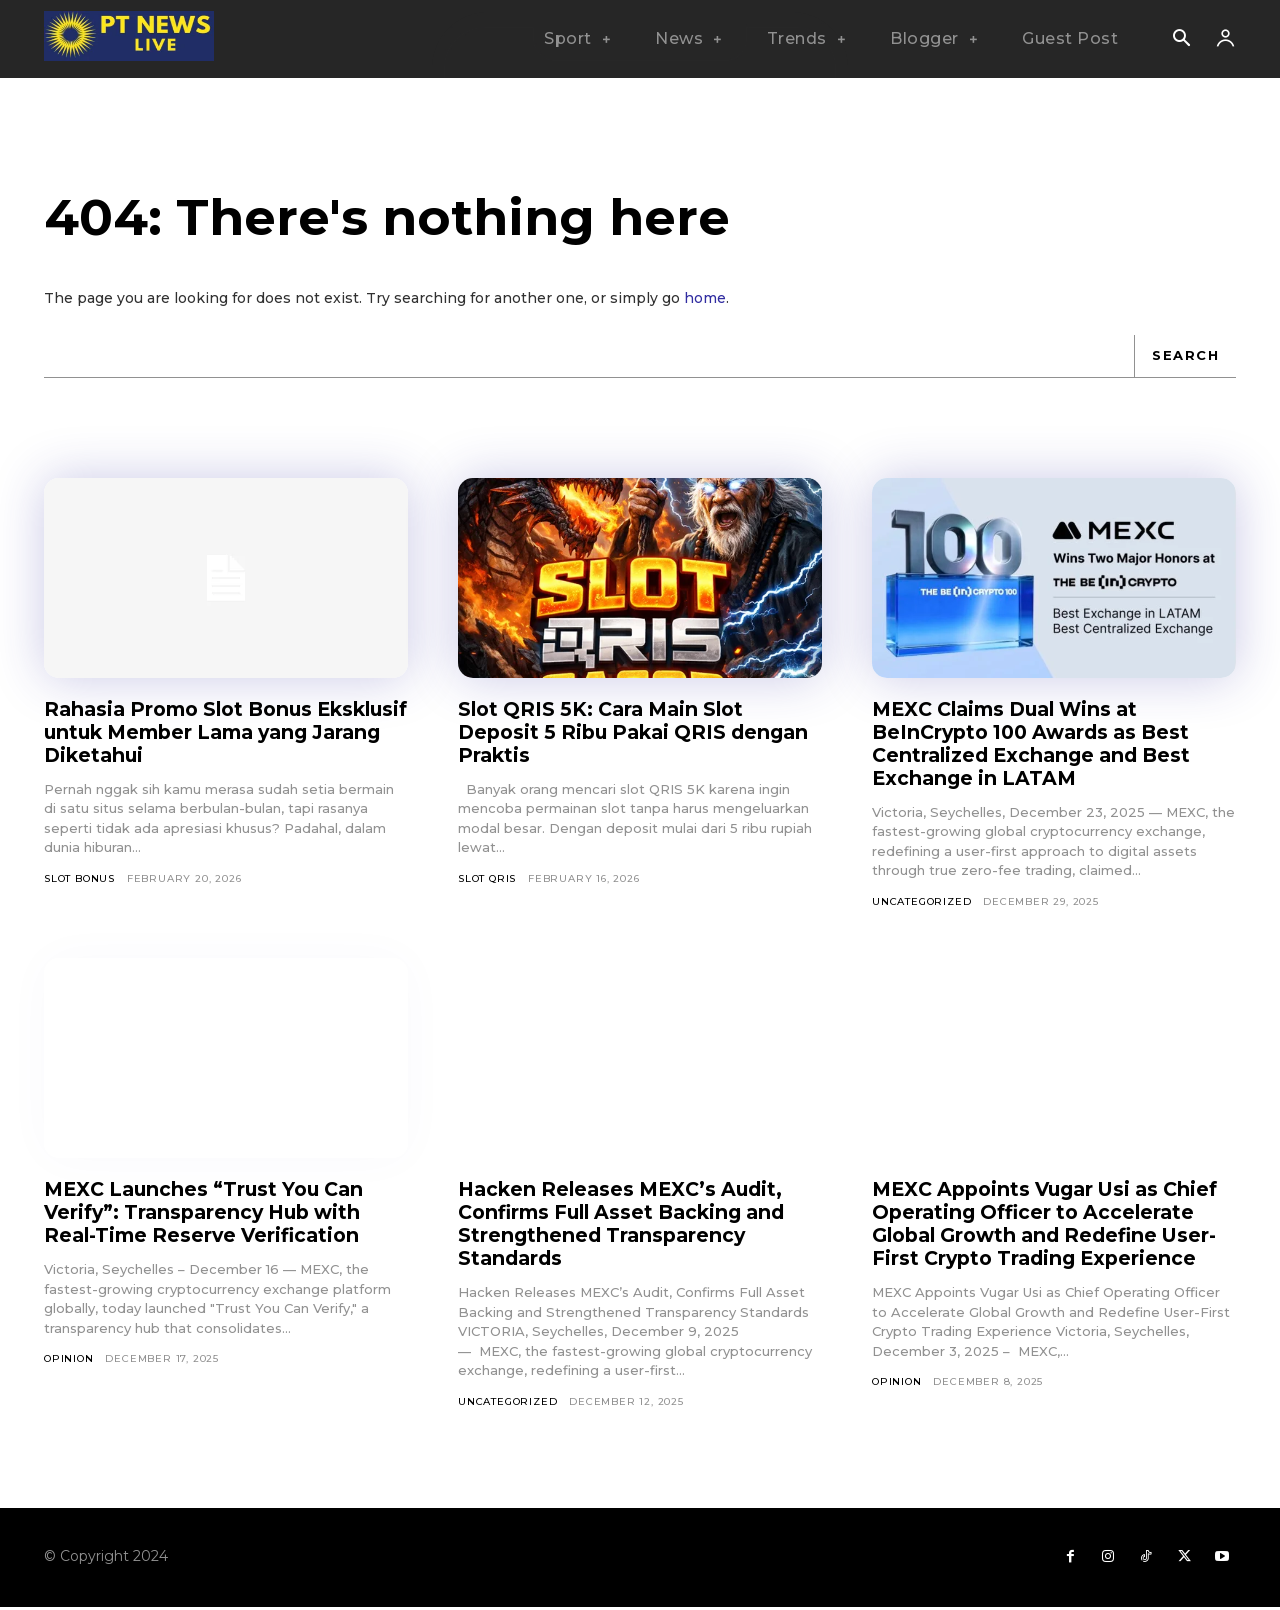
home (705, 298)
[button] (1181, 40)
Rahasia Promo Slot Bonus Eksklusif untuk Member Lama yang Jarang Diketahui (206, 732)
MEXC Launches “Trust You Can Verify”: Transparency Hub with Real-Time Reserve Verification (211, 1212)
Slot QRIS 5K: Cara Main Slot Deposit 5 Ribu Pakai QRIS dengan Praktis (607, 732)
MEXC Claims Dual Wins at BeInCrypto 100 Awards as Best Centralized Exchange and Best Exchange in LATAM (1039, 743)
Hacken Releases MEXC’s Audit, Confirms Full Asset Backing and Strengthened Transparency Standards (630, 1223)
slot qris (487, 878)
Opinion (69, 1358)
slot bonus (79, 878)
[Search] (1185, 356)
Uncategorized (921, 901)
